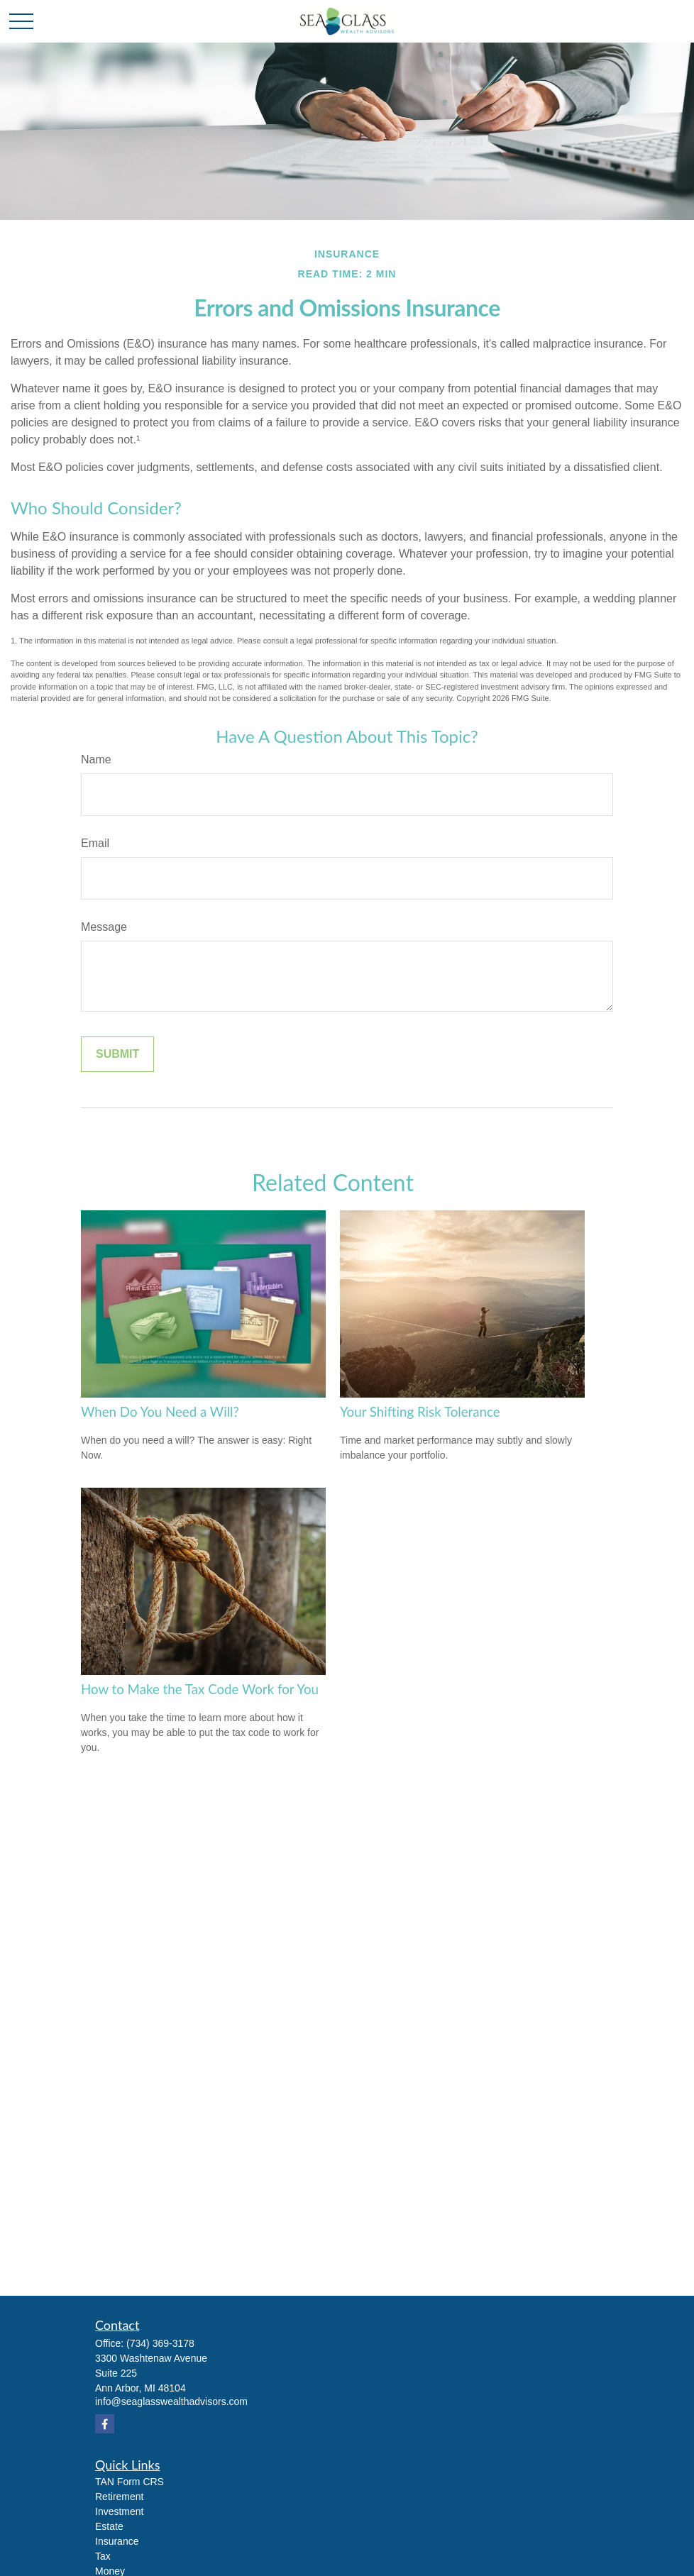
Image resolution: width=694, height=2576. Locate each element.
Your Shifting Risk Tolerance (420, 1412)
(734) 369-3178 (160, 2343)
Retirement (119, 2496)
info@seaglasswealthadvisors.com (171, 2401)
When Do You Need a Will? (160, 1412)
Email (95, 843)
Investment (119, 2511)
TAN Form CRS (129, 2481)
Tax (103, 2556)
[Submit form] (117, 1054)
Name (96, 759)
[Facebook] (104, 2423)
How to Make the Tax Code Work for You (200, 1689)
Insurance (116, 2541)
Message (104, 927)
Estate (109, 2526)
